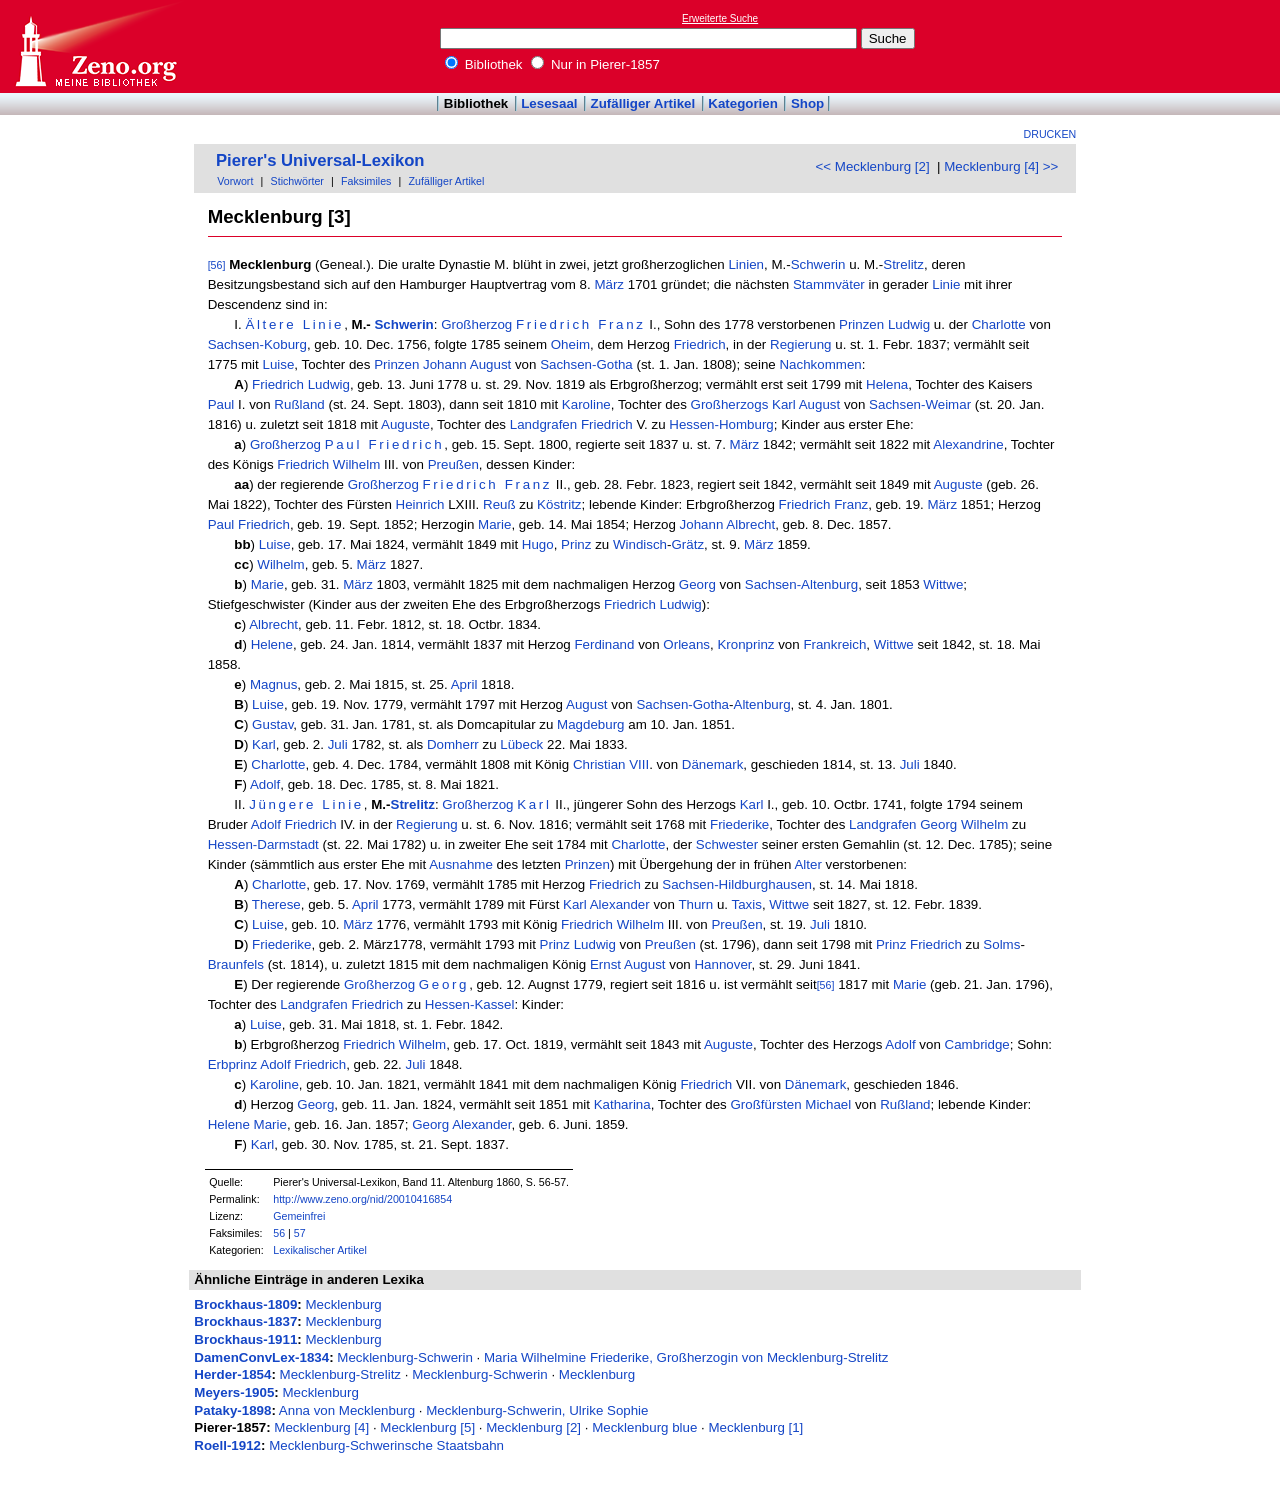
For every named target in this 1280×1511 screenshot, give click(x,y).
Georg (697, 584)
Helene (272, 644)
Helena (887, 384)
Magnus (273, 684)
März (609, 284)
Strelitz (903, 264)
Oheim (570, 344)
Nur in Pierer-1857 (595, 64)
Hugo (538, 544)
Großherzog (476, 324)
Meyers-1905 (234, 1392)
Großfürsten (765, 1104)
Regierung (801, 344)
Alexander (620, 904)
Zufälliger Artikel (643, 103)
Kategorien (743, 103)
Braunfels (236, 964)
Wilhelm (356, 464)
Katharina (622, 1104)
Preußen (453, 464)
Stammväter (829, 284)
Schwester (727, 844)
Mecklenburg (343, 1304)
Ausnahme (461, 864)
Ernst (605, 964)
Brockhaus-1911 (245, 1339)
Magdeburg (590, 724)
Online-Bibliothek (95, 46)
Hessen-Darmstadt (263, 844)
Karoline (586, 404)
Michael (828, 1104)
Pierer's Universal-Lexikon (320, 160)
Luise (278, 364)
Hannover (722, 964)
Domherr (453, 744)
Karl (784, 404)
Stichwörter (297, 181)
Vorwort (235, 181)
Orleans (686, 644)
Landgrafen (543, 424)
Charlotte (999, 324)
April (464, 684)
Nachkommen (820, 364)
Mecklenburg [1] (756, 1427)
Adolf (265, 784)
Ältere (270, 324)
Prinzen (861, 324)
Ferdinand (604, 644)
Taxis (747, 904)
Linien (746, 264)
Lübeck (521, 744)
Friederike (739, 824)
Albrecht (750, 524)
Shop (807, 103)
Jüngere (282, 804)
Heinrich (420, 504)
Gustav (272, 724)
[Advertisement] (1188, 46)
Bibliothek (484, 64)
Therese (276, 904)
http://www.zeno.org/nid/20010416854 (362, 1199)
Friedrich (554, 324)
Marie (494, 524)
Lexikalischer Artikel (320, 1250)
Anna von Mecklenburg (347, 1410)
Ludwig (909, 324)
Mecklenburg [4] (321, 1427)
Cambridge (977, 1044)
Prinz (576, 544)
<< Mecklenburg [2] (873, 166)
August (491, 364)
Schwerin (818, 264)
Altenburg (762, 704)
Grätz (687, 544)
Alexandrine (968, 444)
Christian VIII (611, 764)
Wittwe (943, 584)
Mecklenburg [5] (427, 1427)
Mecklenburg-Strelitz (340, 1374)
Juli (338, 744)
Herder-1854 (232, 1374)
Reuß (499, 504)
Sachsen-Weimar (920, 404)
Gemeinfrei (299, 1216)
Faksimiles (366, 181)
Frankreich (834, 644)
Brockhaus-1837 (245, 1321)
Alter (807, 864)
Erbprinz (233, 1064)
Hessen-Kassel (470, 1004)
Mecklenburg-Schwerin (405, 1357)
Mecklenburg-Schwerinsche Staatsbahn (386, 1445)
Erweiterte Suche (720, 18)
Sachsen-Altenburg (801, 584)
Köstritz (559, 504)
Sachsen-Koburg (257, 344)
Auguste (405, 424)
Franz (621, 324)
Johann (445, 364)
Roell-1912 (227, 1445)
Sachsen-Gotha (586, 364)
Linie (946, 284)
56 (279, 1233)
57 (300, 1233)
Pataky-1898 (232, 1410)
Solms (1001, 944)
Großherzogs (730, 404)
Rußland (299, 404)
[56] (217, 265)
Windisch (640, 544)
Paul (221, 404)
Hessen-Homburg (721, 424)
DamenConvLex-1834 (261, 1357)
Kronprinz (745, 644)
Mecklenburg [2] (533, 1427)
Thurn (695, 904)
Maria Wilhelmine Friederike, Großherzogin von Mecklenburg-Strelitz (686, 1357)
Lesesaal (549, 103)
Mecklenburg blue (644, 1427)
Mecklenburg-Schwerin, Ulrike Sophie (537, 1410)
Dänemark (712, 764)
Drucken (1050, 134)
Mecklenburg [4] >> (1001, 166)
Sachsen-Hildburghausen (737, 884)
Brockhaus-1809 (245, 1304)
